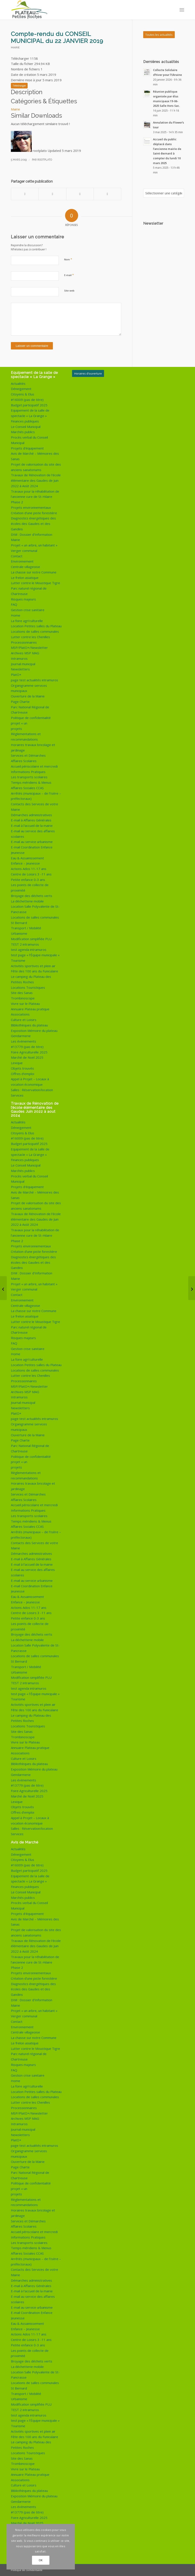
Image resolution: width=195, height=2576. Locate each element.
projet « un (19, 723)
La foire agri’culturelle (27, 621)
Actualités (18, 383)
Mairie (15, 47)
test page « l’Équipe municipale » (35, 955)
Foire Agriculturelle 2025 (29, 1052)
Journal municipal (23, 664)
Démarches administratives (31, 815)
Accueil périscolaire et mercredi (34, 766)
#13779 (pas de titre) (27, 1047)
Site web (69, 290)
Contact (16, 556)
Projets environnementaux (31, 507)
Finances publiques (25, 421)
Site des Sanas (22, 992)
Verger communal (24, 550)
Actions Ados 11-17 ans (28, 869)
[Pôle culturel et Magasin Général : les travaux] (191, 1288)
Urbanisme (19, 933)
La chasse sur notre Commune (33, 572)
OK (41, 2560)
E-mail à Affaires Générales (31, 820)
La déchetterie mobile (27, 901)
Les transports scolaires (29, 777)
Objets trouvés (22, 1068)
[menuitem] (182, 10)
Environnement (22, 561)
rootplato (44, 159)
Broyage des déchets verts (31, 896)
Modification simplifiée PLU (31, 939)
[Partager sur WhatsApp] (80, 194)
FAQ (14, 604)
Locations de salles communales (35, 631)
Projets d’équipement (27, 448)
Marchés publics (23, 432)
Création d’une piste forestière (34, 513)
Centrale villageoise (25, 567)
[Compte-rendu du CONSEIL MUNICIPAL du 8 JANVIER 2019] (3, 1288)
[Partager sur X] (52, 194)
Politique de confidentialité (31, 718)
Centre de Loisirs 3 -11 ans (31, 874)
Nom (68, 259)
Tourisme (18, 960)
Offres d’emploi (22, 1074)
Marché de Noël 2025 (27, 1057)
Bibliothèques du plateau (29, 1025)
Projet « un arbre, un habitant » (34, 545)
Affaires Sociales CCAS (27, 788)
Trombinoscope (23, 998)
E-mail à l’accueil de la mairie (32, 825)
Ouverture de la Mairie (28, 696)
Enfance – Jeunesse (25, 863)
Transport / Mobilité (26, 928)
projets (16, 728)
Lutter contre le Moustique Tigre (35, 583)
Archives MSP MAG (25, 653)
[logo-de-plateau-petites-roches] (29, 10)
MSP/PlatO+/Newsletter (29, 647)
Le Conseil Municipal (25, 426)
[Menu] (182, 10)
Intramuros (19, 658)
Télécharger (19, 85)
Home (15, 615)
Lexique (17, 1063)
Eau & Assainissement (27, 858)
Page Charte (20, 701)
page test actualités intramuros (34, 680)
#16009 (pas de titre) (27, 399)
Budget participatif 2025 (29, 405)
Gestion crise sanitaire (27, 610)
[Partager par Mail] (107, 194)
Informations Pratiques (28, 772)
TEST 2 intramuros (25, 944)
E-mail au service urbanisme (32, 841)
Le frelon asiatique (25, 577)
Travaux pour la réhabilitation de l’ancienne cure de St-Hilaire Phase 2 (35, 496)
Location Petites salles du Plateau (36, 626)
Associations (20, 1014)
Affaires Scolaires (24, 761)
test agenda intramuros (28, 949)
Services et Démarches (28, 755)
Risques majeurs (23, 599)
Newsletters (20, 669)
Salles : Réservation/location (32, 1090)
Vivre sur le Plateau (25, 1003)
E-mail (69, 275)
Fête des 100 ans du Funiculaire (34, 971)
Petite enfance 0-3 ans (28, 879)
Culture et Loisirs (23, 1020)
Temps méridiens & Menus (31, 782)
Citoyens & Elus (22, 394)
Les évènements (23, 1041)
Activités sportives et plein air (33, 966)
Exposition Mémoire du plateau (34, 1030)
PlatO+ (16, 674)
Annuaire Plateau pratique (30, 1009)
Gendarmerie (21, 1036)
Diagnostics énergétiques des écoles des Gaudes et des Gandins (33, 523)
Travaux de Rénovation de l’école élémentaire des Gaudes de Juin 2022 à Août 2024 (36, 480)
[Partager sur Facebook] (25, 194)
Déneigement (21, 389)
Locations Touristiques (28, 987)
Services (17, 1095)
